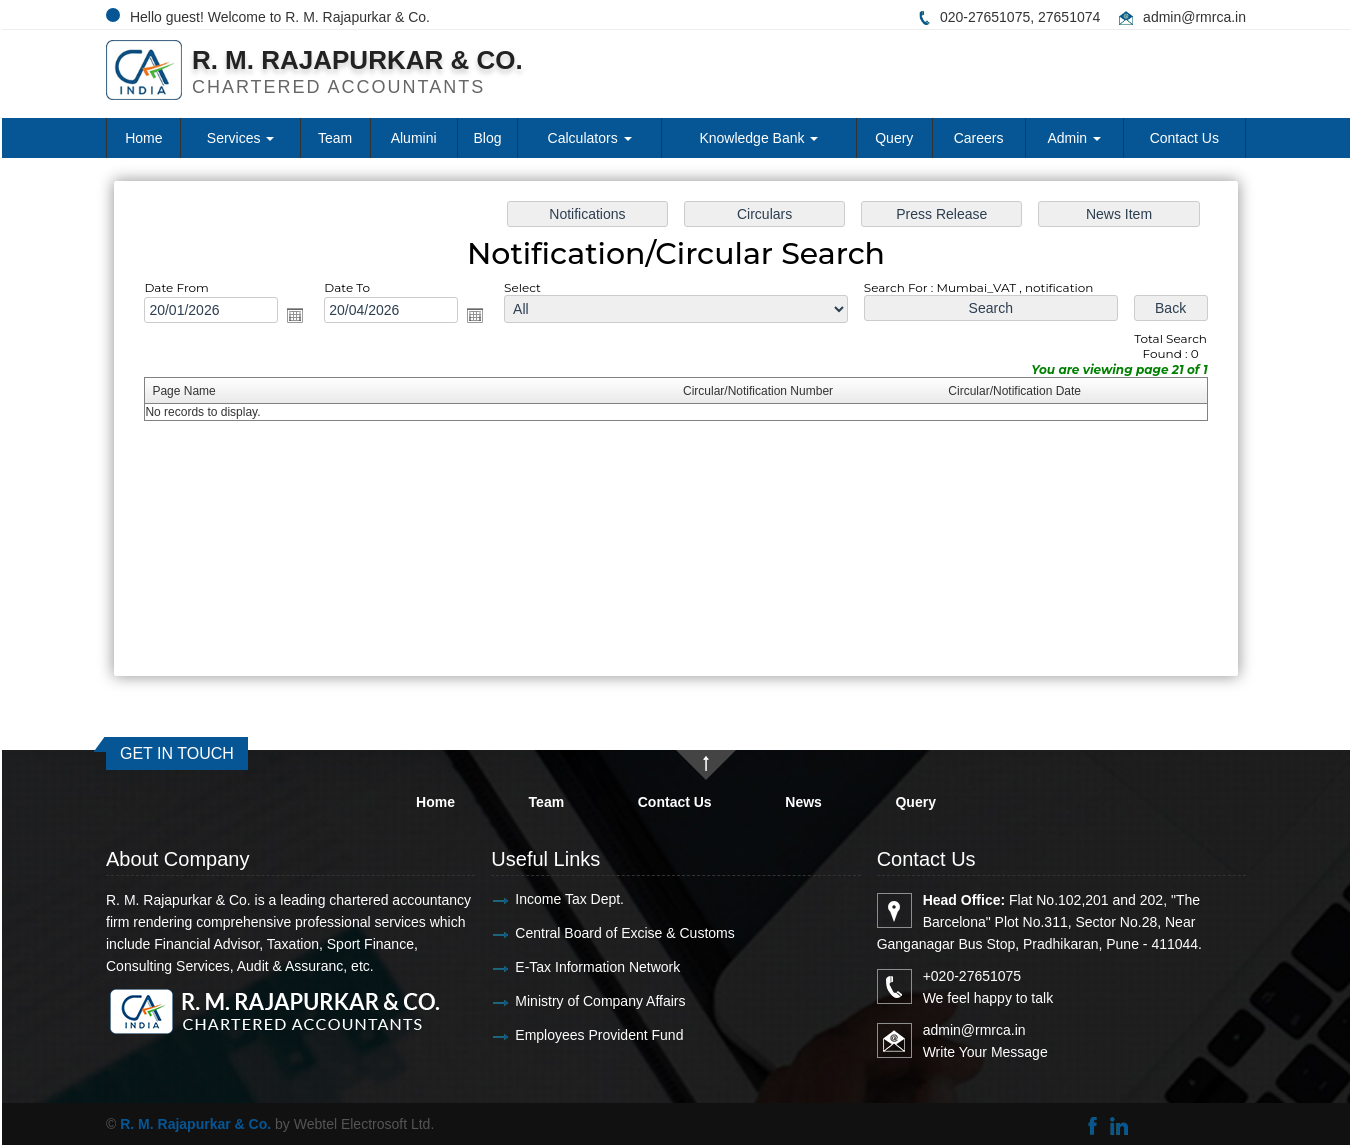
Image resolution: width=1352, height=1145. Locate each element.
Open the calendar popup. (304, 317)
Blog (488, 138)
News (803, 802)
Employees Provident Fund (557, 1035)
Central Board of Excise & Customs (582, 933)
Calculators (590, 138)
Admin (1074, 138)
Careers (979, 138)
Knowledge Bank (758, 138)
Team (335, 138)
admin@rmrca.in (1194, 17)
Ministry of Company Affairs (558, 1001)
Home (143, 138)
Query (894, 138)
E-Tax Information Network (555, 967)
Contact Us (1184, 138)
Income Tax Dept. (527, 899)
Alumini (414, 138)
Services (241, 138)
